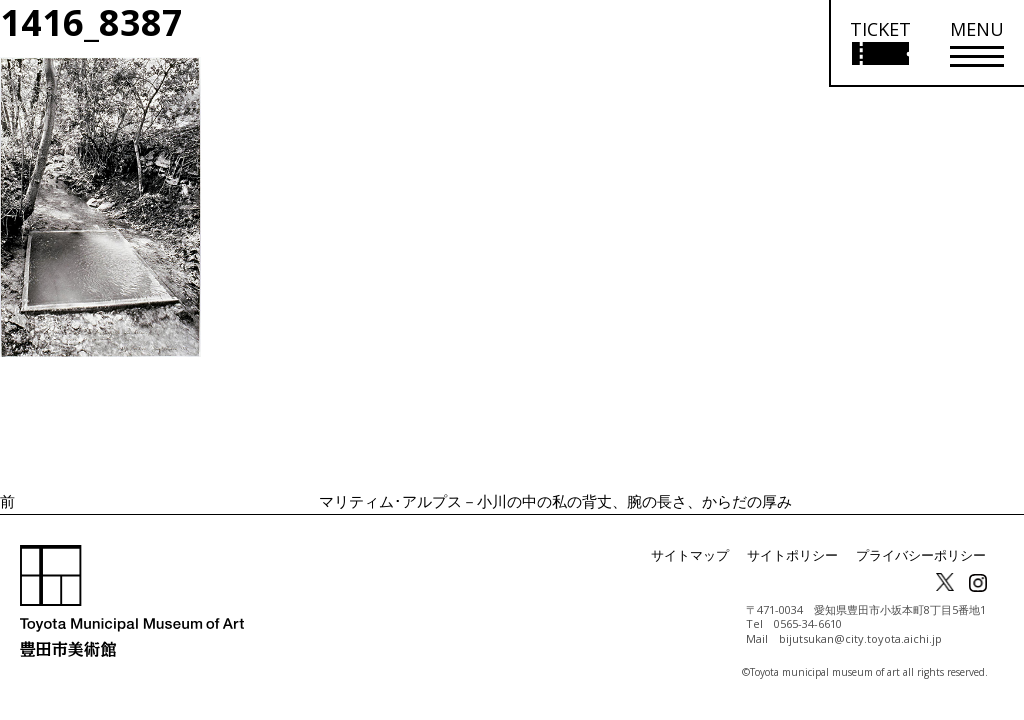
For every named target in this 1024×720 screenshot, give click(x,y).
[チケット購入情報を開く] (879, 43)
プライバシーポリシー (926, 555)
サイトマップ (710, 555)
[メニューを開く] (977, 43)
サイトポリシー (806, 555)
